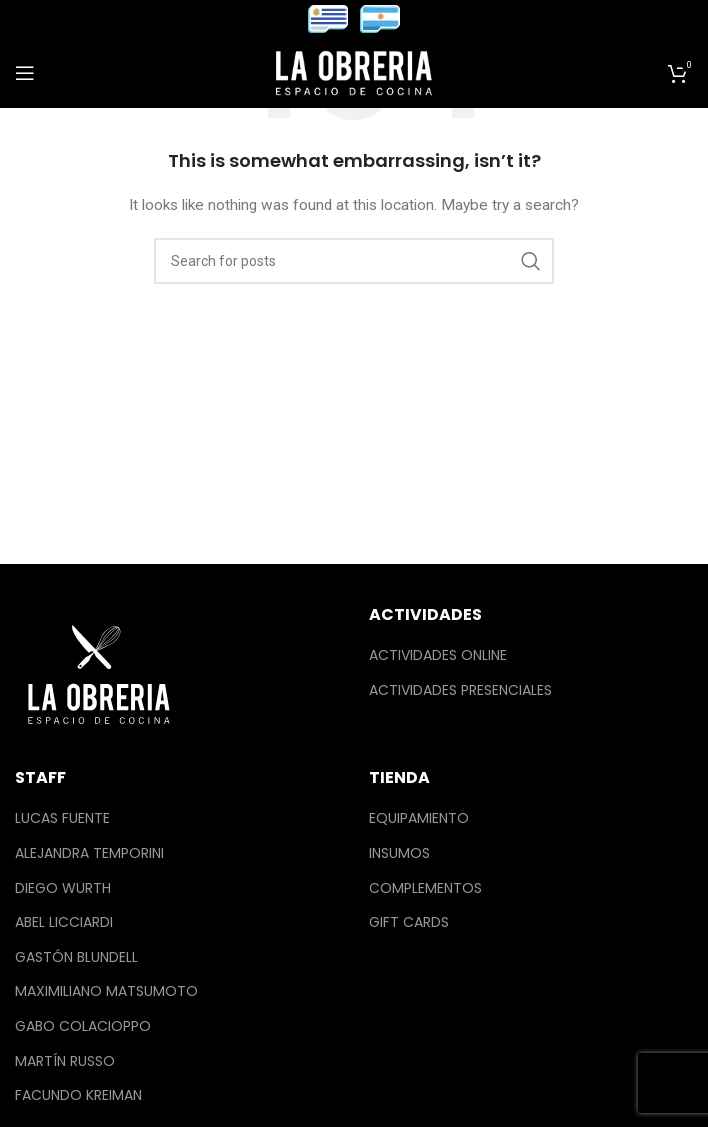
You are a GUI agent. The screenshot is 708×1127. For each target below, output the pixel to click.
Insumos (399, 853)
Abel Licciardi (64, 922)
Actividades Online (438, 655)
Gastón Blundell (76, 957)
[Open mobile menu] (25, 73)
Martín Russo (65, 1061)
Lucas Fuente (62, 818)
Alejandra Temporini (89, 853)
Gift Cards (409, 922)
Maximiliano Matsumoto (106, 991)
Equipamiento (419, 818)
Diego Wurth (63, 888)
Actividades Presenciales (460, 690)
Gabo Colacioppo (83, 1026)
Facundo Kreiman (78, 1095)
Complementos (425, 888)
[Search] (354, 261)
